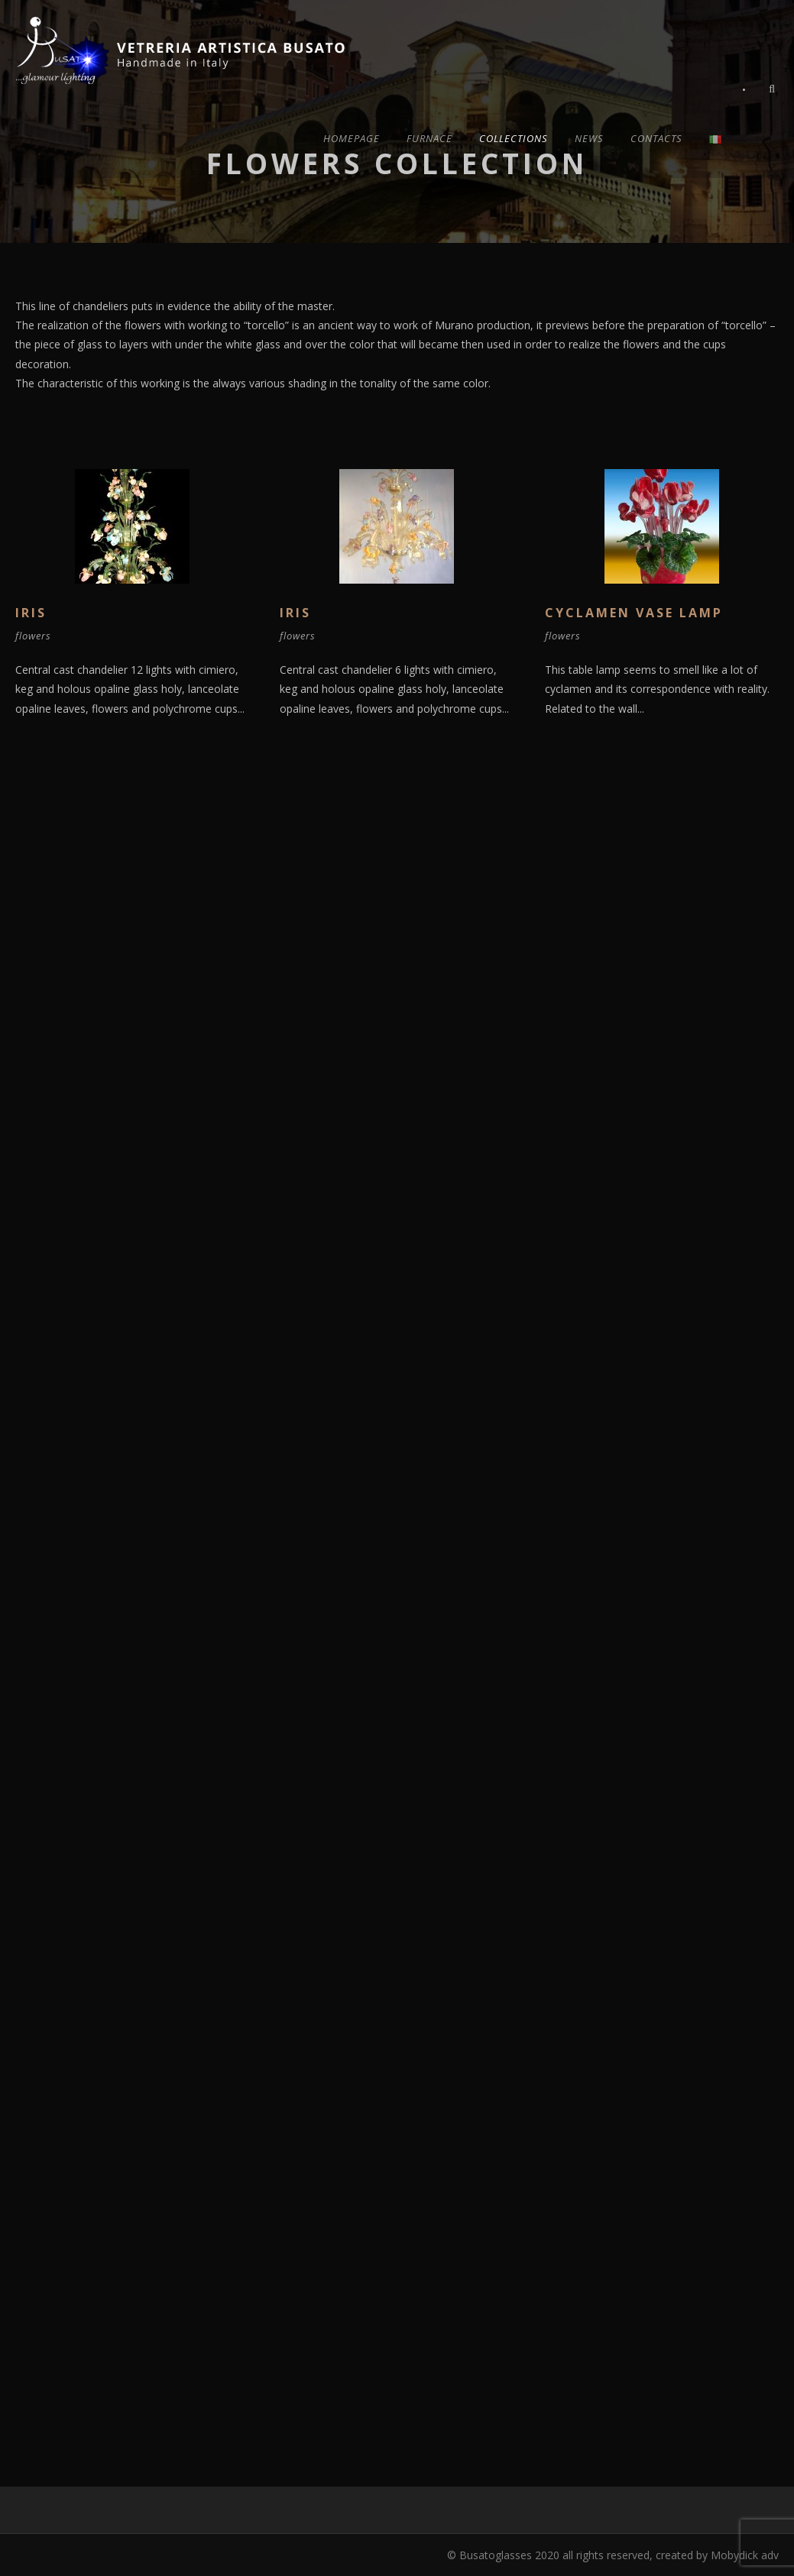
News (589, 138)
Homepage (351, 138)
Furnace (429, 138)
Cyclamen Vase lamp (634, 612)
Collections (513, 138)
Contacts (656, 138)
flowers (33, 635)
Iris (31, 612)
